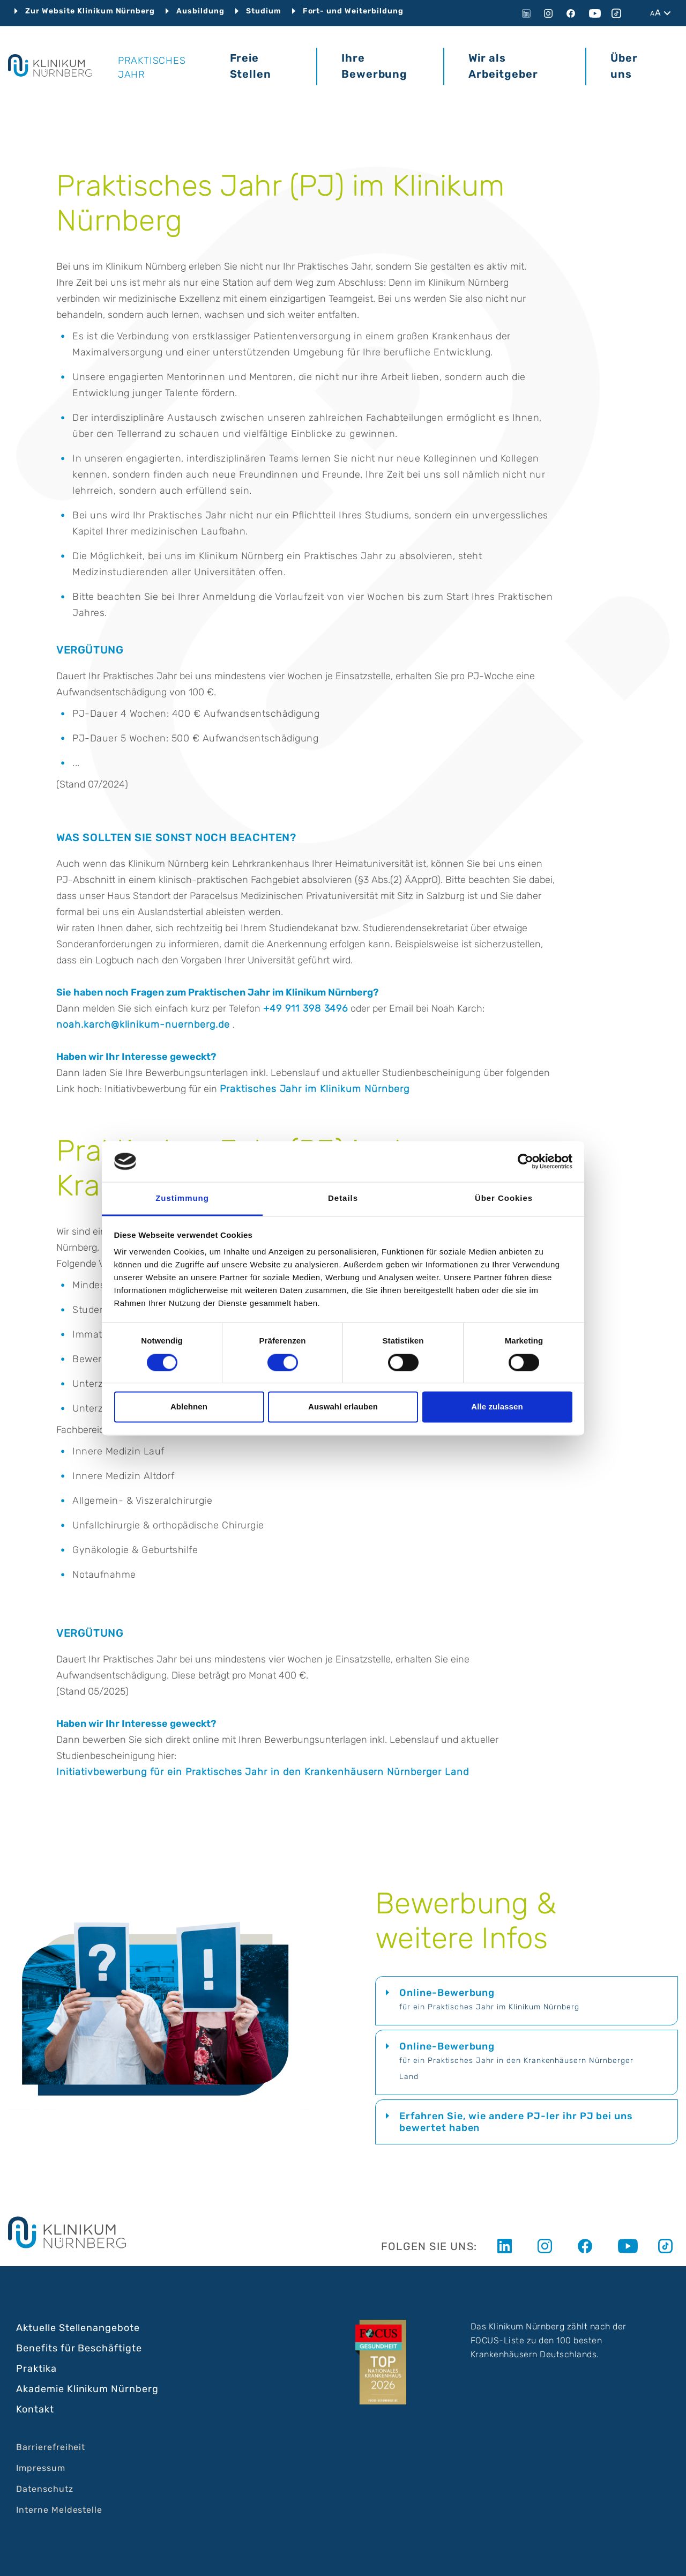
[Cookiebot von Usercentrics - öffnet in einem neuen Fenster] (525, 1161)
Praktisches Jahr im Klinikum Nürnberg (314, 1089)
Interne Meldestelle (59, 2510)
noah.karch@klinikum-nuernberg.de (143, 1024)
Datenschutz (44, 2489)
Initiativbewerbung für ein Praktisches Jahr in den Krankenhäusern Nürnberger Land (262, 1772)
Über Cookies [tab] (504, 1198)
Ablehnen (188, 1407)
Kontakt (35, 2409)
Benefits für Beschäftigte (79, 2348)
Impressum (40, 2468)
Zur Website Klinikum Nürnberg (90, 11)
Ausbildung (200, 11)
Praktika (36, 2368)
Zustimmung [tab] (182, 1198)
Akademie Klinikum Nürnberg (87, 2389)
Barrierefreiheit (50, 2447)
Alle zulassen (497, 1407)
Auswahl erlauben (343, 1407)
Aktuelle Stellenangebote (78, 2328)
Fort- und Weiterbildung (353, 11)
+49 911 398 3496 (305, 1008)
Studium (263, 11)
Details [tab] (343, 1198)
